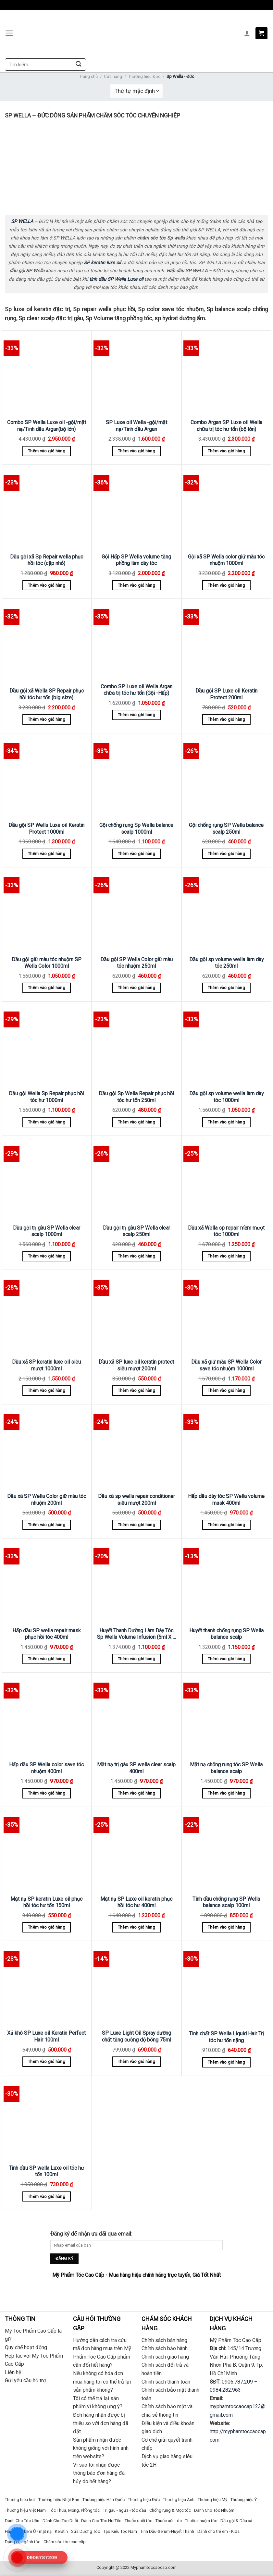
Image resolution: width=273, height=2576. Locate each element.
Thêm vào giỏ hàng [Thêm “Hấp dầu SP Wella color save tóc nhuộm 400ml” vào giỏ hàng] (46, 1793)
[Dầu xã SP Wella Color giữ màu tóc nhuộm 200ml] (46, 1447)
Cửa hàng (113, 76)
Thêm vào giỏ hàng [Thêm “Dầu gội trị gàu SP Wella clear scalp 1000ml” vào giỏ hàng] (46, 1256)
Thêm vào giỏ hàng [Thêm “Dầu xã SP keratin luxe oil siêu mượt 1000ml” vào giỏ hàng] (46, 1390)
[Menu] (9, 33)
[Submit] (78, 65)
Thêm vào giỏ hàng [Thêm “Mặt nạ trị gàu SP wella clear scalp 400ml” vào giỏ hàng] (136, 1793)
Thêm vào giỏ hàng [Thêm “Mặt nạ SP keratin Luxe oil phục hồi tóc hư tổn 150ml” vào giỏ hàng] (46, 1927)
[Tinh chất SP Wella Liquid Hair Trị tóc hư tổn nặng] (226, 1984)
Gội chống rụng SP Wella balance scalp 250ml (226, 828)
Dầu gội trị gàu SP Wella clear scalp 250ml (136, 1231)
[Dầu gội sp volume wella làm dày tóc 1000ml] (226, 1044)
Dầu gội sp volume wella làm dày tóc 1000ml (226, 1096)
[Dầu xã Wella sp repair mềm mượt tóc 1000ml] (226, 1179)
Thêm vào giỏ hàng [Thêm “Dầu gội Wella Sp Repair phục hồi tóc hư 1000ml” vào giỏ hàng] (46, 1122)
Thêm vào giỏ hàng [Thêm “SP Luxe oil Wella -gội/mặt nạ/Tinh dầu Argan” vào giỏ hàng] (136, 450)
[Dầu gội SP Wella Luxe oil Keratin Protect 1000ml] (46, 776)
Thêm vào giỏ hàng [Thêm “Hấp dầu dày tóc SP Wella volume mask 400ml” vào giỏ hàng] (226, 1524)
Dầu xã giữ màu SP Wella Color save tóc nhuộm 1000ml (226, 1365)
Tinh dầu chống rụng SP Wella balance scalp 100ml (226, 1902)
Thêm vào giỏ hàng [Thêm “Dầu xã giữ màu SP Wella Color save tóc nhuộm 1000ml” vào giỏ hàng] (226, 1390)
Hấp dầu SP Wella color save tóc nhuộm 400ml (46, 1767)
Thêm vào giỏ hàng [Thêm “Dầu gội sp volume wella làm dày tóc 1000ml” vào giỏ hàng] (226, 1122)
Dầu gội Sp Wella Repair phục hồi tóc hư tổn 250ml (136, 1096)
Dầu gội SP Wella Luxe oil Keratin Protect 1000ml (46, 828)
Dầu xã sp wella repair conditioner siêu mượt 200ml (136, 1499)
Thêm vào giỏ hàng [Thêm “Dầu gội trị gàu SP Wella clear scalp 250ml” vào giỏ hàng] (136, 1256)
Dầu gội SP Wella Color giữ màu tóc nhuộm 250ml (136, 962)
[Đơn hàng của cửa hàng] (136, 91)
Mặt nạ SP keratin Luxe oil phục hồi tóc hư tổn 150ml (46, 1902)
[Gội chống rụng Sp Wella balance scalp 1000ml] (136, 776)
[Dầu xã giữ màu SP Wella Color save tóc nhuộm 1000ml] (226, 1313)
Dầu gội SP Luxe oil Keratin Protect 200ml (226, 694)
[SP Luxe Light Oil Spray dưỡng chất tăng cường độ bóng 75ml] (136, 1984)
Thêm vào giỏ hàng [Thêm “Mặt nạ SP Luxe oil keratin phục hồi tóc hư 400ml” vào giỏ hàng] (136, 1927)
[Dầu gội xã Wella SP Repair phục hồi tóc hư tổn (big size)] (46, 642)
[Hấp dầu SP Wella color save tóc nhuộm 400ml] (46, 1715)
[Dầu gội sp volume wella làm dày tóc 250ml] (226, 910)
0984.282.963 (225, 2390)
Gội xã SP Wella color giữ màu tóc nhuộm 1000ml (226, 560)
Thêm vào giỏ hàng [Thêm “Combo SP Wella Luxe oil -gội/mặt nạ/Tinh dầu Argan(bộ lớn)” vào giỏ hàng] (46, 450)
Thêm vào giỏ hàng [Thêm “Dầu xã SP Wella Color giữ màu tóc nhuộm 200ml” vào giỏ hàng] (46, 1524)
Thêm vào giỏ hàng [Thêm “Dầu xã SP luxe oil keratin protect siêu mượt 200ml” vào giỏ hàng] (136, 1390)
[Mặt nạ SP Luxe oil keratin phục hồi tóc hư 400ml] (136, 1850)
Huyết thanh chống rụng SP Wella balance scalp (226, 1633)
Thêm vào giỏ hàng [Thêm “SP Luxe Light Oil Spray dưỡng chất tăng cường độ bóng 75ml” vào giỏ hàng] (136, 2061)
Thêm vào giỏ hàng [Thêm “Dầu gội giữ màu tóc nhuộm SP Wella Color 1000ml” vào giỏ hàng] (46, 987)
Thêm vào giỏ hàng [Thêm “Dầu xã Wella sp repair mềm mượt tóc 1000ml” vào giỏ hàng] (226, 1256)
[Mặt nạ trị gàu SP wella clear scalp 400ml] (136, 1715)
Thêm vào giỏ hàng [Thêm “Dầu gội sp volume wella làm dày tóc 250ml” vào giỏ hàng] (226, 987)
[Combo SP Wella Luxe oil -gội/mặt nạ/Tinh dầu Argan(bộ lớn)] (46, 373)
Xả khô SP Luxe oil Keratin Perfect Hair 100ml (46, 2036)
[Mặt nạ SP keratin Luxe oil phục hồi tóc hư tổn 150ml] (46, 1850)
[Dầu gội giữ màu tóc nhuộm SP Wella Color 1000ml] (46, 910)
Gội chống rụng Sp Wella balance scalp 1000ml (136, 828)
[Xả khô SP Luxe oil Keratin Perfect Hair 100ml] (46, 1984)
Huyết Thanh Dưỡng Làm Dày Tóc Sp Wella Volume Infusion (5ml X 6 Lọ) (136, 1634)
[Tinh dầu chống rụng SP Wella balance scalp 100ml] (226, 1850)
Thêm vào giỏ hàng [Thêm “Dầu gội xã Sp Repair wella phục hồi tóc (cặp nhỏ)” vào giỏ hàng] (46, 585)
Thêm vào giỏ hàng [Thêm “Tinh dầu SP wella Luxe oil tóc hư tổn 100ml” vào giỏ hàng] (46, 2196)
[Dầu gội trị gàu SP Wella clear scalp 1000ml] (46, 1179)
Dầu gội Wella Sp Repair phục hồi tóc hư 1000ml (46, 1096)
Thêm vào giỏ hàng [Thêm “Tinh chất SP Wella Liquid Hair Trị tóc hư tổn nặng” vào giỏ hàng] (226, 2062)
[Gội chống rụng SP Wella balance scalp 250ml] (226, 776)
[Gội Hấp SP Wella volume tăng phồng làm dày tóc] (136, 508)
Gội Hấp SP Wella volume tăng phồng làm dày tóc (136, 560)
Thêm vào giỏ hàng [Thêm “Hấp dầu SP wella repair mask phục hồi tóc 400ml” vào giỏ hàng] (46, 1658)
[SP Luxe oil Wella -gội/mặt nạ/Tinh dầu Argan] (136, 373)
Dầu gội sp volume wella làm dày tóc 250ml (226, 962)
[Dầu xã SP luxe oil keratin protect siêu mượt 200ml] (136, 1313)
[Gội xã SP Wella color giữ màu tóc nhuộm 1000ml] (226, 508)
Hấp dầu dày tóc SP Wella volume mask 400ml (226, 1499)
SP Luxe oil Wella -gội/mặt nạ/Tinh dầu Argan (136, 425)
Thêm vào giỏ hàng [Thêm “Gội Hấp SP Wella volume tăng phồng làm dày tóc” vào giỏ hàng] (136, 585)
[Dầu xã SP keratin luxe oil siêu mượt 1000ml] (46, 1313)
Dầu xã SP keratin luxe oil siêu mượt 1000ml (46, 1365)
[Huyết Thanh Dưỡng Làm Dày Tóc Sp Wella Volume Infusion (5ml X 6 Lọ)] (136, 1581)
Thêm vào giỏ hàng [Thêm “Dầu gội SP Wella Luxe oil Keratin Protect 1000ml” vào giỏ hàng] (46, 853)
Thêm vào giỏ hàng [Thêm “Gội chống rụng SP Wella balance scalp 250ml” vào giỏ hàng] (226, 853)
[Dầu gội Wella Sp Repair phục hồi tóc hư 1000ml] (46, 1044)
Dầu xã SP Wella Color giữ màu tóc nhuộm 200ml (46, 1499)
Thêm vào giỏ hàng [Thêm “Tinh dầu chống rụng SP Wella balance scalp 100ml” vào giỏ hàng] (226, 1927)
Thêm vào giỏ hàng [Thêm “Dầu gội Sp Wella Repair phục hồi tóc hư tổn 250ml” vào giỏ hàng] (136, 1122)
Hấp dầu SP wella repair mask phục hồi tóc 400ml (46, 1633)
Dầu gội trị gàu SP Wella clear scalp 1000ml (46, 1231)
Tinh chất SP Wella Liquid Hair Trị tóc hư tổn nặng (226, 2036)
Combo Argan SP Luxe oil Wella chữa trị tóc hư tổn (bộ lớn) (226, 425)
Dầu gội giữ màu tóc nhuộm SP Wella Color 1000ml (46, 962)
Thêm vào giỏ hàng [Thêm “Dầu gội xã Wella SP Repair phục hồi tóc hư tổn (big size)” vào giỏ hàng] (46, 719)
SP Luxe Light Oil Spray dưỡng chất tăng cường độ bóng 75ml (136, 2036)
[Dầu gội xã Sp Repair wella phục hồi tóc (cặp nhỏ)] (46, 508)
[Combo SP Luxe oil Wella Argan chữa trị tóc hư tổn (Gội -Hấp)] (136, 640)
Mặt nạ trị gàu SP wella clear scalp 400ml (136, 1767)
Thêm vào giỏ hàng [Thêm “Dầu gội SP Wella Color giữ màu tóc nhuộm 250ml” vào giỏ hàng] (136, 987)
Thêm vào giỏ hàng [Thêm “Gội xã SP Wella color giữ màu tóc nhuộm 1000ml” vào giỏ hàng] (226, 585)
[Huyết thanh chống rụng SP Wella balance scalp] (226, 1581)
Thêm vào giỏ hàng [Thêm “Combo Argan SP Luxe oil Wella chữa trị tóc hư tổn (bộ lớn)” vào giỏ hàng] (226, 450)
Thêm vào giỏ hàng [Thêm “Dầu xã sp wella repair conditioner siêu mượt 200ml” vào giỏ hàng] (136, 1524)
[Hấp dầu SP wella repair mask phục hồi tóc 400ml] (46, 1581)
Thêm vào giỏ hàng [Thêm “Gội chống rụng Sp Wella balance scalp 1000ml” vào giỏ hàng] (136, 853)
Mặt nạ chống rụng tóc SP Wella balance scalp (226, 1767)
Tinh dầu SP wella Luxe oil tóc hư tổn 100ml (46, 2171)
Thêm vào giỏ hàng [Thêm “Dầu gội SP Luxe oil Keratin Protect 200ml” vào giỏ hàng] (226, 719)
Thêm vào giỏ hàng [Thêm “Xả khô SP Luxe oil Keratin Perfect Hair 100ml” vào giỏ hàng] (46, 2061)
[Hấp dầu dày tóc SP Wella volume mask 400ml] (226, 1447)
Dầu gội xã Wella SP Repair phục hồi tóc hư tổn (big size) (46, 694)
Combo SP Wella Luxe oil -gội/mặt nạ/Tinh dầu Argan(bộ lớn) (46, 425)
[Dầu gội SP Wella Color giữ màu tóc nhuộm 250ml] (136, 910)
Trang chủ (88, 76)
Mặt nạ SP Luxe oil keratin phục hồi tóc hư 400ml (136, 1902)
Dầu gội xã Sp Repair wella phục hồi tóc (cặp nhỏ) (46, 560)
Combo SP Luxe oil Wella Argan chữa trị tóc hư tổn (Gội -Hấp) (136, 689)
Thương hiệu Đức (144, 76)
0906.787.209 (237, 2382)
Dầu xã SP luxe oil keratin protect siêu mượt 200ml (136, 1365)
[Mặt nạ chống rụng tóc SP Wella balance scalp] (226, 1715)
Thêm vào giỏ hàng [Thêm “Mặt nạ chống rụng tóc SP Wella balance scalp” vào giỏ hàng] (226, 1793)
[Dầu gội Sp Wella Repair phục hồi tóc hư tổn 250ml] (136, 1044)
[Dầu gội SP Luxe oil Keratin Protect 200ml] (226, 642)
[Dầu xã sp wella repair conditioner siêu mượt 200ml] (136, 1447)
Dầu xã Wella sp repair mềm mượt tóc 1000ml (226, 1231)
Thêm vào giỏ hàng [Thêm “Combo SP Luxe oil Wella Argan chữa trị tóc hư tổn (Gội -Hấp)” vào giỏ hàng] (136, 714)
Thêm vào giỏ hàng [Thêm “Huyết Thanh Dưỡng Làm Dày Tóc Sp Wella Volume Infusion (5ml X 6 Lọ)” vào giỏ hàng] (136, 1658)
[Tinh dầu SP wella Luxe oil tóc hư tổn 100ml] (46, 2119)
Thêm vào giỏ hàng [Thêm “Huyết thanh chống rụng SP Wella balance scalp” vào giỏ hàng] (226, 1658)
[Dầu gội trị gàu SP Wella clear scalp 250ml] (136, 1179)
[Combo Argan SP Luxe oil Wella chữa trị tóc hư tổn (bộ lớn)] (226, 373)
